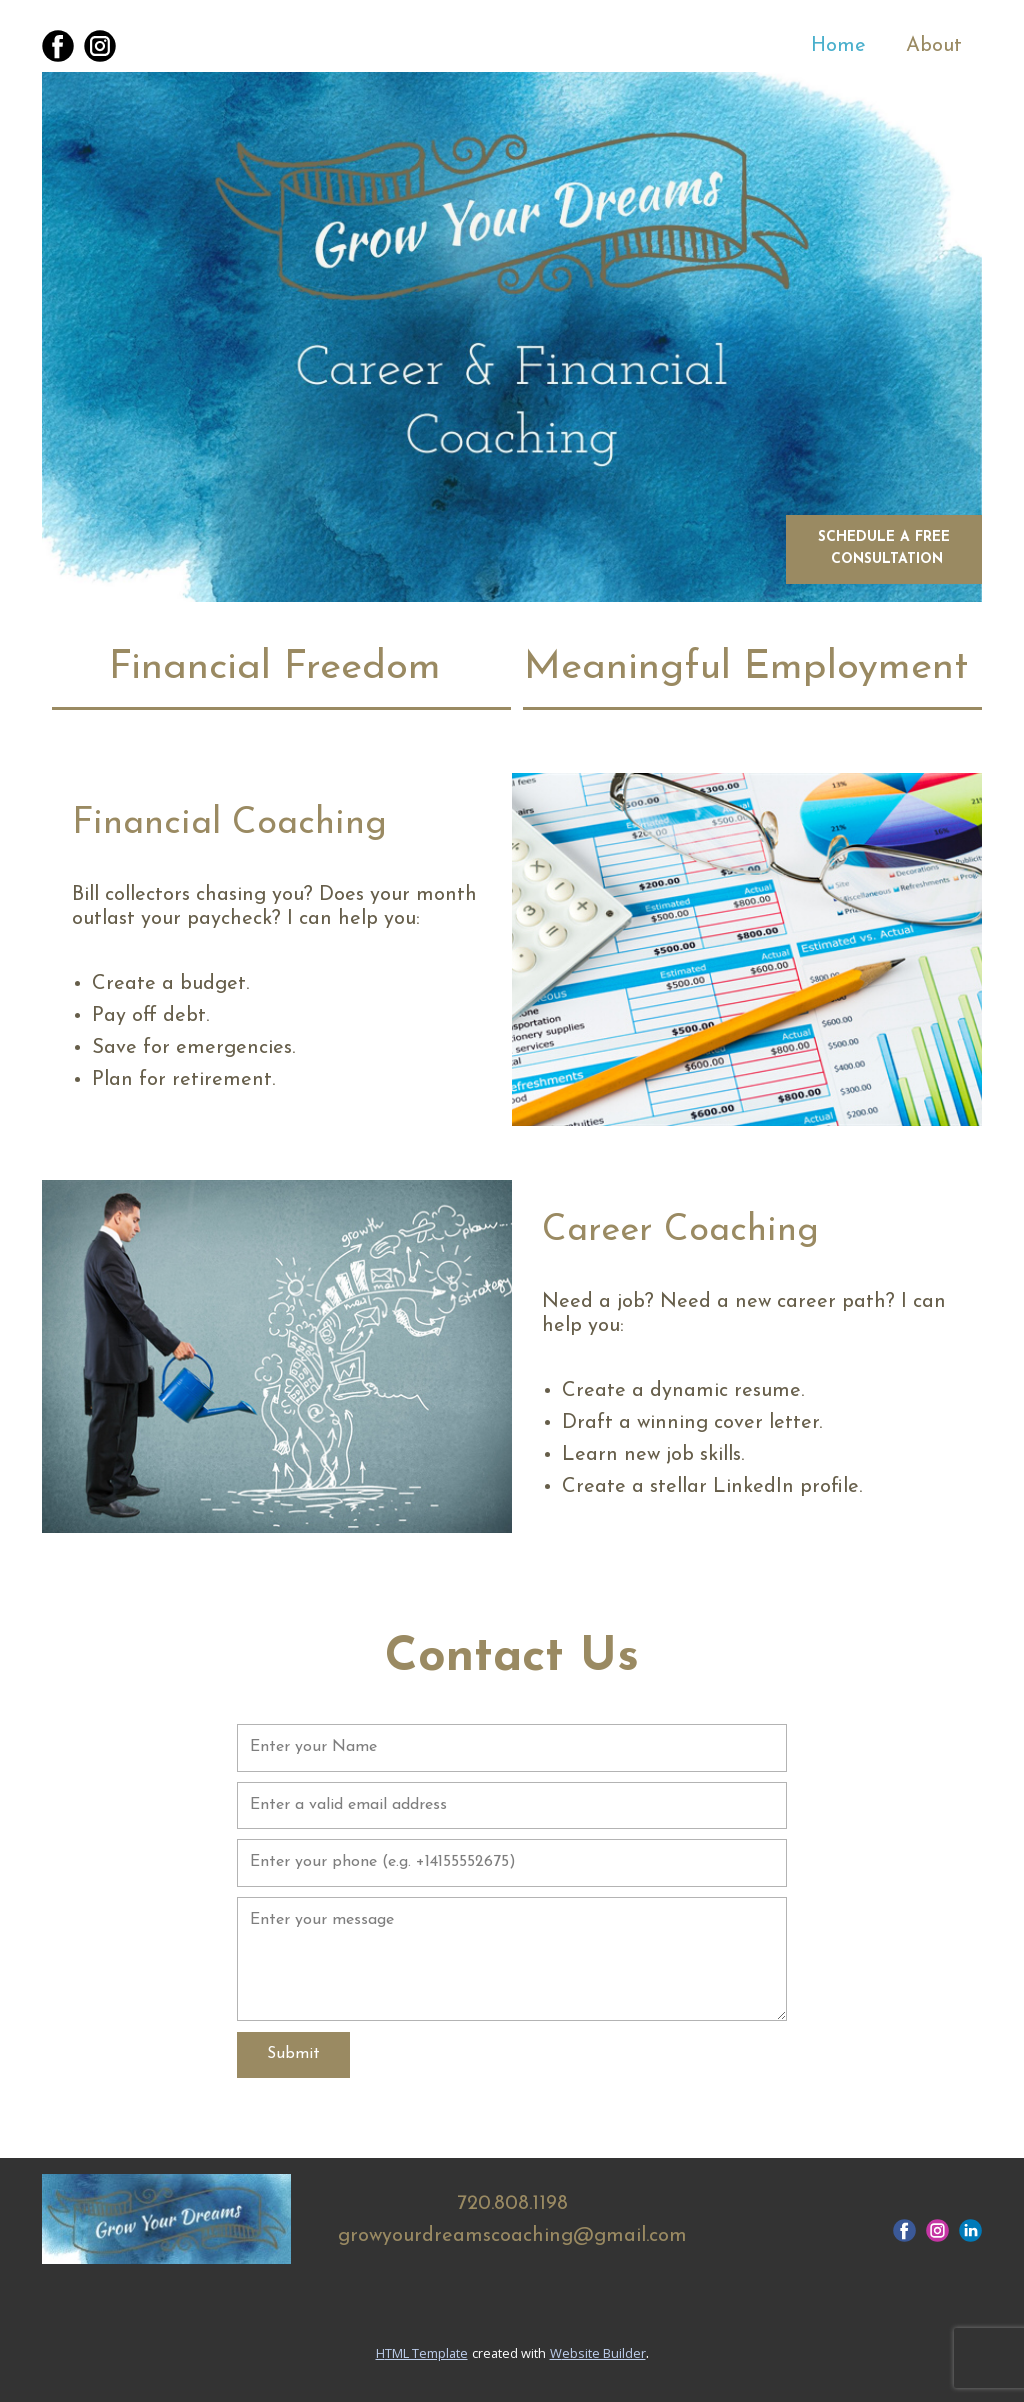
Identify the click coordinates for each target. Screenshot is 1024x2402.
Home (838, 46)
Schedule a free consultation (884, 548)
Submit (293, 2054)
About (934, 46)
